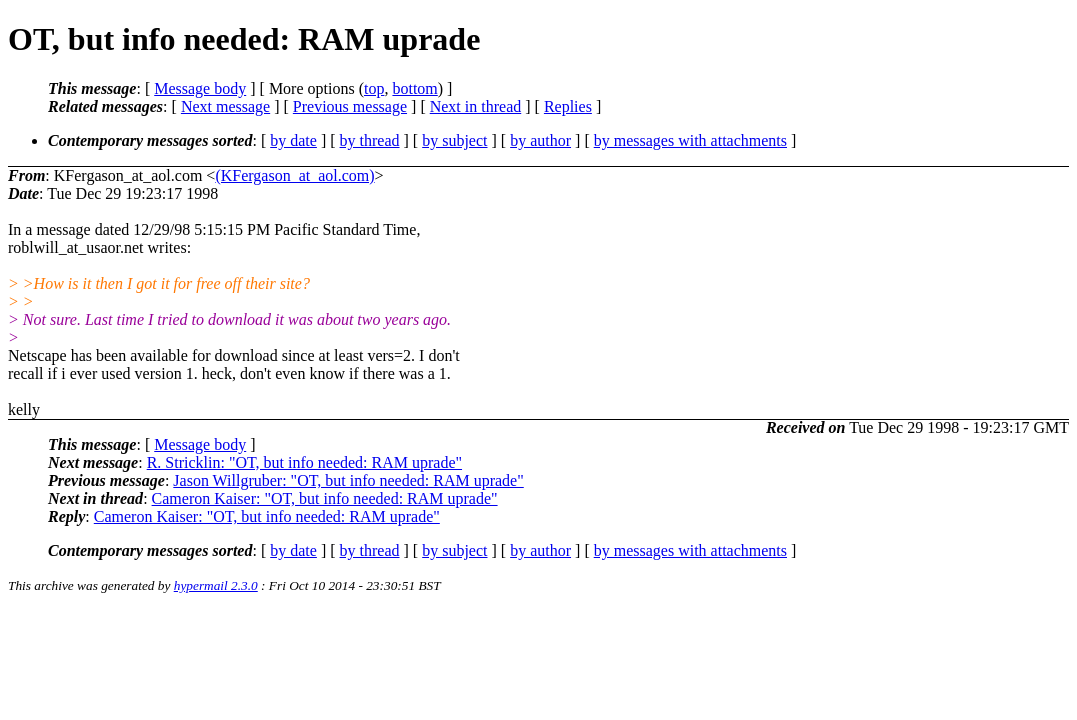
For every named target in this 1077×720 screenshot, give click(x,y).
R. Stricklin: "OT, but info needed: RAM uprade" (304, 462)
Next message (225, 106)
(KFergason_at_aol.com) (294, 175)
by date (293, 140)
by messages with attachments (690, 140)
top (374, 88)
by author (540, 140)
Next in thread (476, 106)
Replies (568, 106)
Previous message (350, 106)
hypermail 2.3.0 (216, 585)
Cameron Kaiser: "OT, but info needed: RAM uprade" (325, 498)
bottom (414, 88)
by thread (370, 140)
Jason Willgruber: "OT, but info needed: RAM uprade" (348, 480)
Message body (200, 88)
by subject (454, 140)
